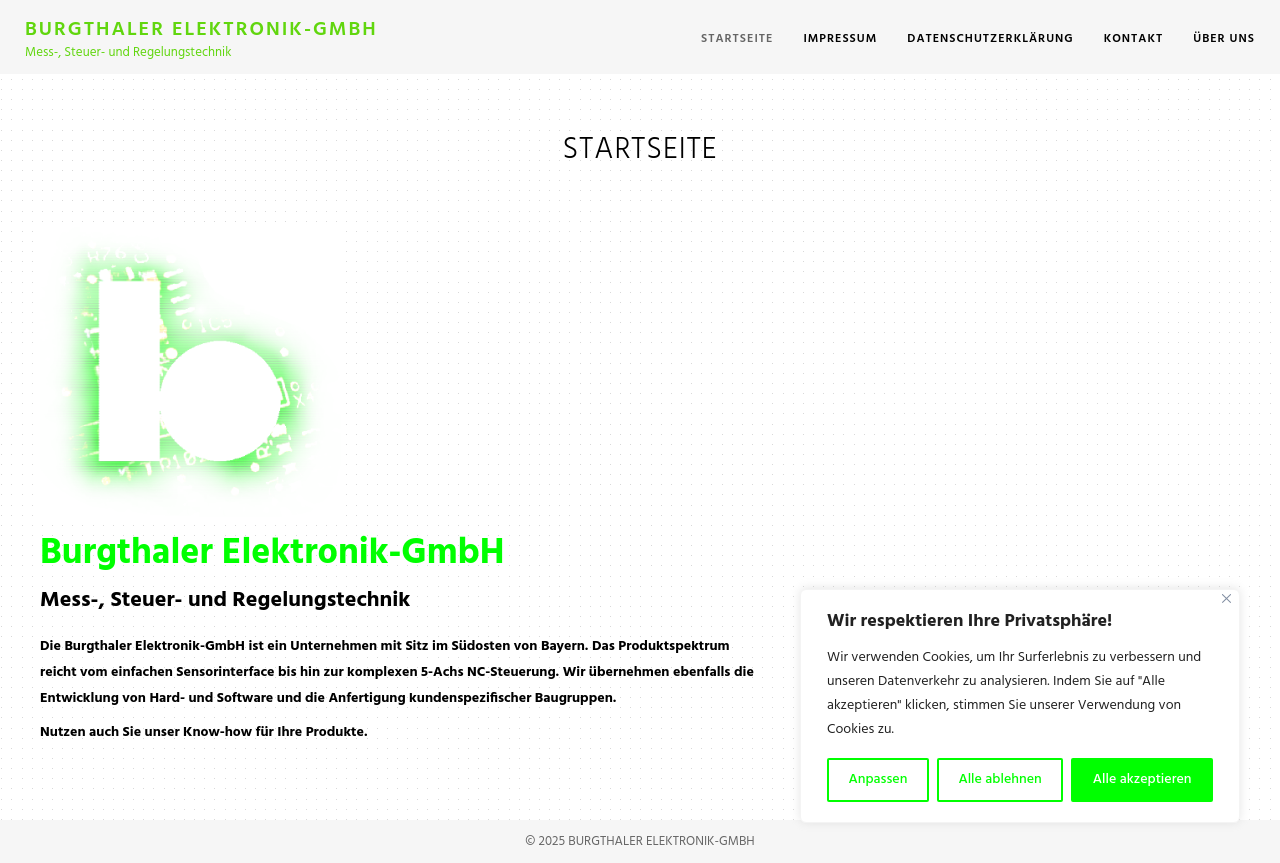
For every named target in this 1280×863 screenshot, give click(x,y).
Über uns (1224, 39)
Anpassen (878, 779)
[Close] (1226, 598)
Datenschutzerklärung (990, 39)
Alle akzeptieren (1142, 779)
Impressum (840, 39)
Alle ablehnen (999, 779)
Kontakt (1134, 39)
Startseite (737, 39)
